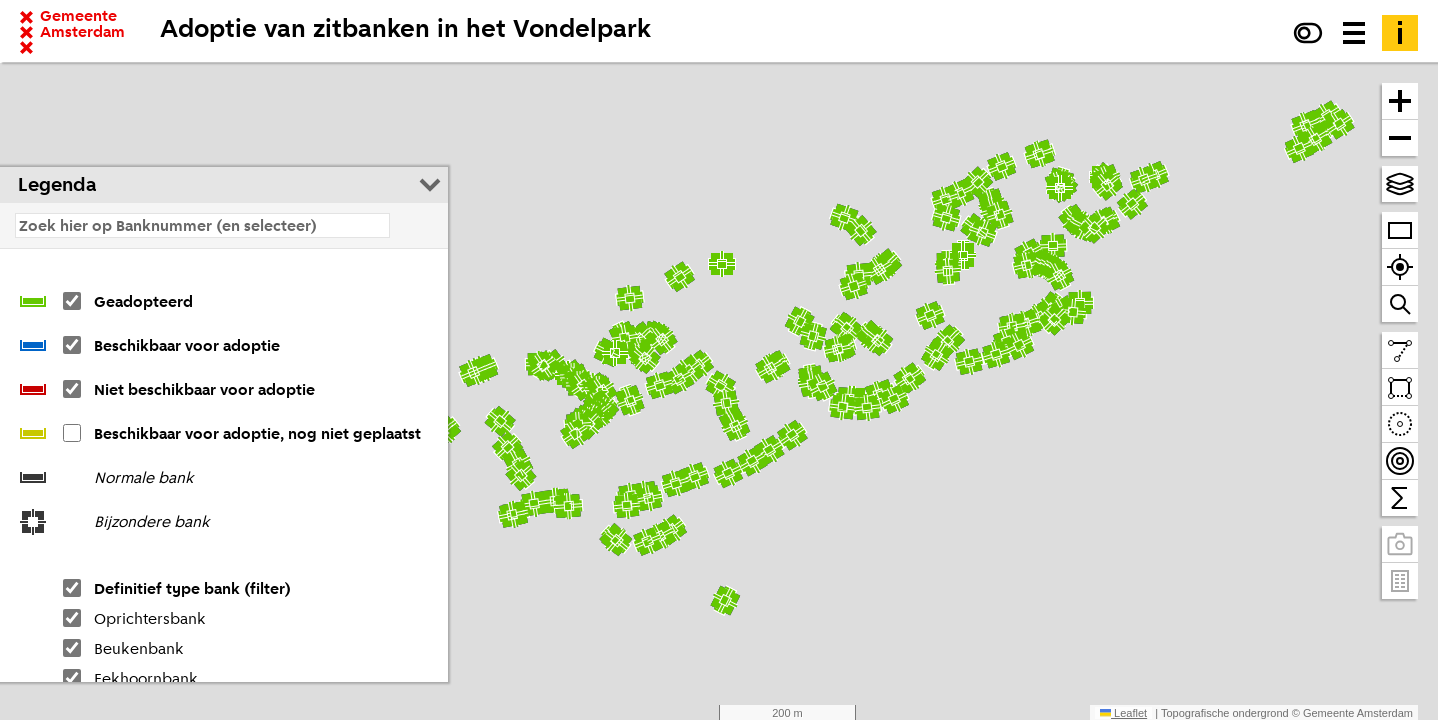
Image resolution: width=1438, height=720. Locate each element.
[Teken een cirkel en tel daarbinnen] (1400, 424)
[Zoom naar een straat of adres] (1400, 304)
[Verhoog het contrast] (1308, 33)
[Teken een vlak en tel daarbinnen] (1400, 387)
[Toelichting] (1400, 33)
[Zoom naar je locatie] (1400, 267)
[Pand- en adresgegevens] (1400, 581)
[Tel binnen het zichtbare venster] (1400, 498)
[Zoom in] (1400, 101)
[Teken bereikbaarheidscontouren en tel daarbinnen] (1400, 461)
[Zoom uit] (1400, 138)
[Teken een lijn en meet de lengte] (1400, 350)
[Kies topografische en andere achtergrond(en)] (1400, 184)
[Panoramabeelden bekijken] (1400, 544)
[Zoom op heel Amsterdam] (1400, 230)
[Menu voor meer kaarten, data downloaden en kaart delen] (1354, 33)
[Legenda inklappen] (430, 185)
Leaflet (1123, 713)
